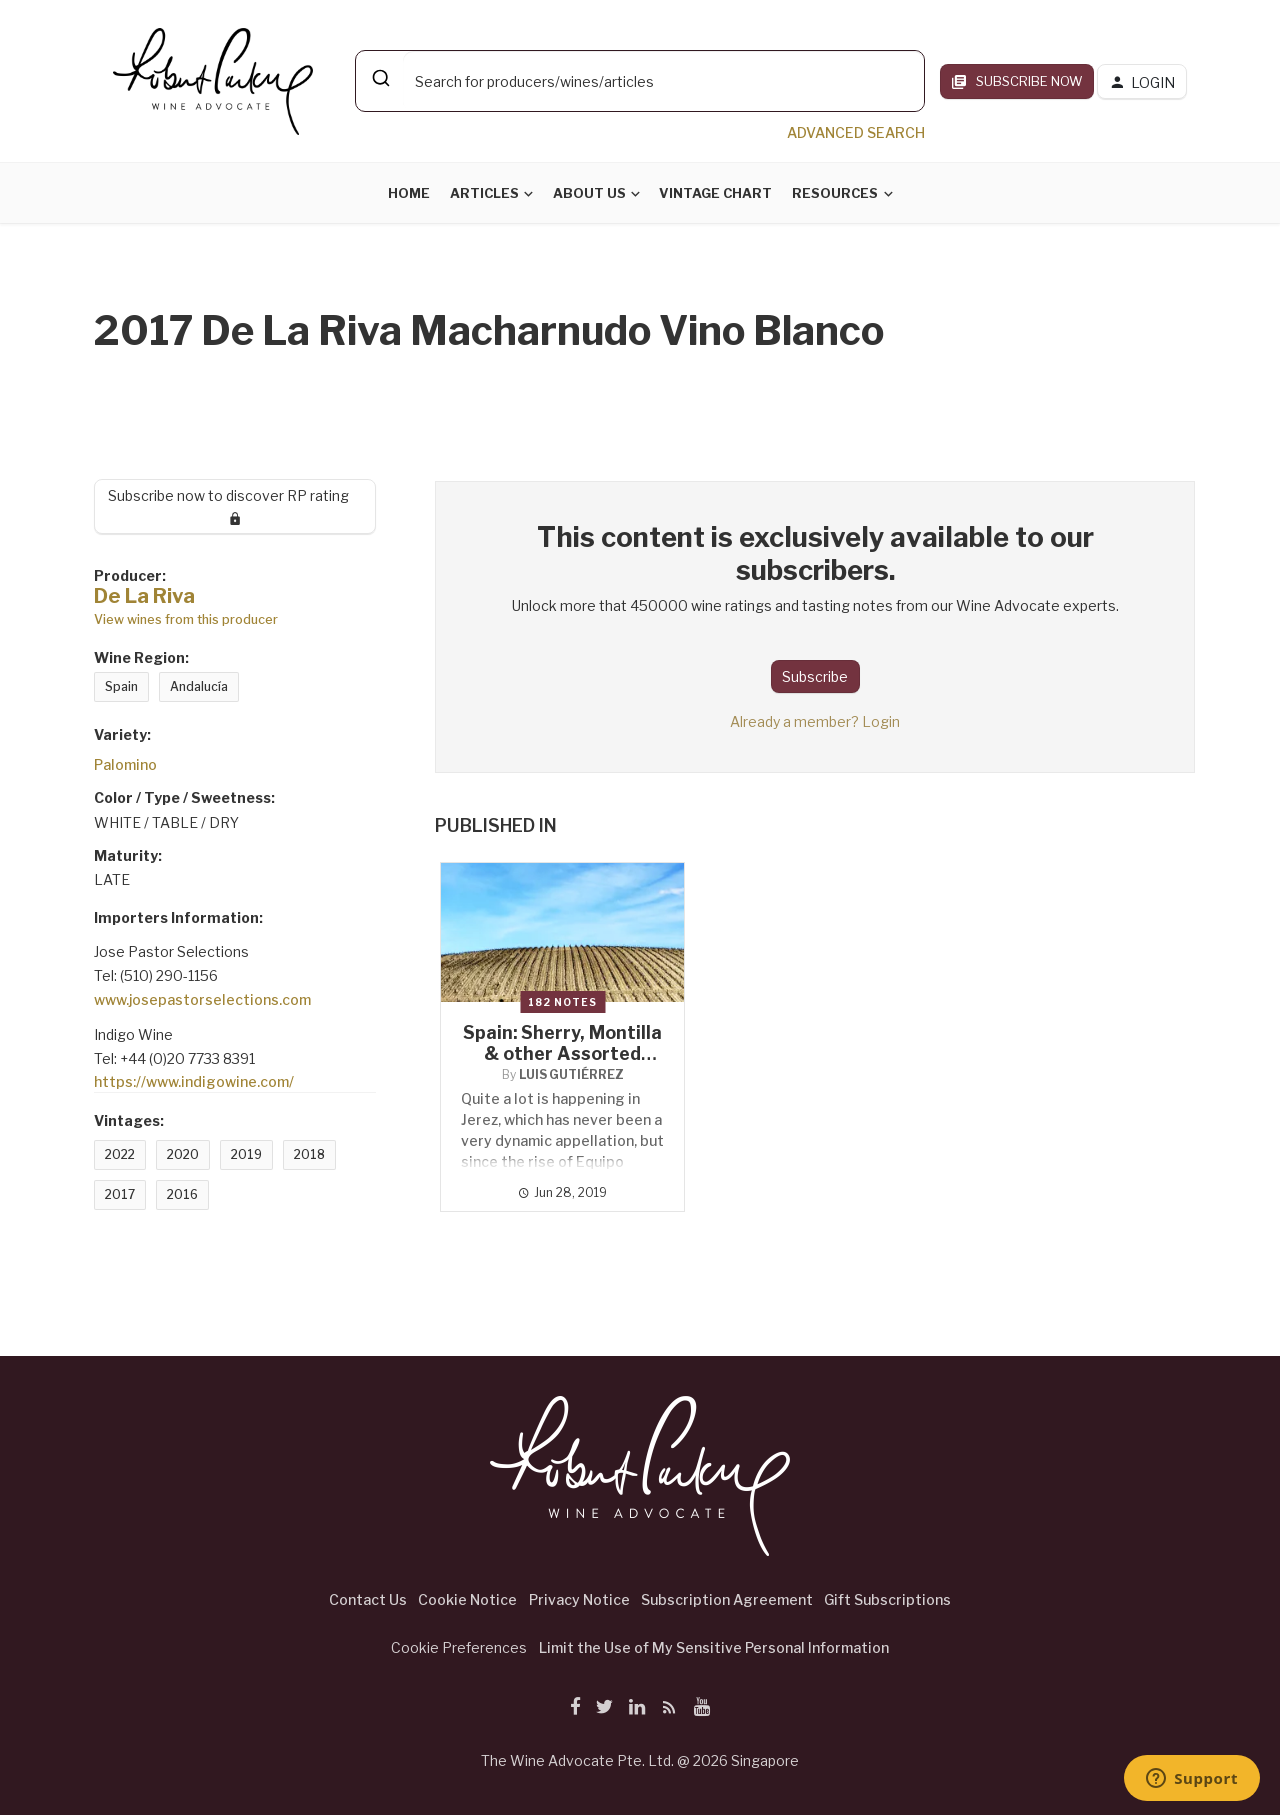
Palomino (125, 764)
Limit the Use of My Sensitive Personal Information (714, 1647)
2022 (120, 1154)
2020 (183, 1154)
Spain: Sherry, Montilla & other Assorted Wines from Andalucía (562, 1053)
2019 (246, 1154)
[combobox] (640, 81)
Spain (121, 686)
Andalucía (199, 686)
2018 (309, 1154)
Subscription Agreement (727, 1599)
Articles (484, 193)
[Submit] (379, 78)
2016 (182, 1194)
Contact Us (368, 1599)
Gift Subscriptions (887, 1599)
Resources (835, 193)
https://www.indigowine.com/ (194, 1081)
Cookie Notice (467, 1599)
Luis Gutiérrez (571, 1074)
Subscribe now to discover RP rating (235, 506)
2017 (120, 1194)
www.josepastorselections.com (202, 999)
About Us (589, 193)
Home (409, 193)
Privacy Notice (579, 1599)
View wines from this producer (186, 619)
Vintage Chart (715, 193)
